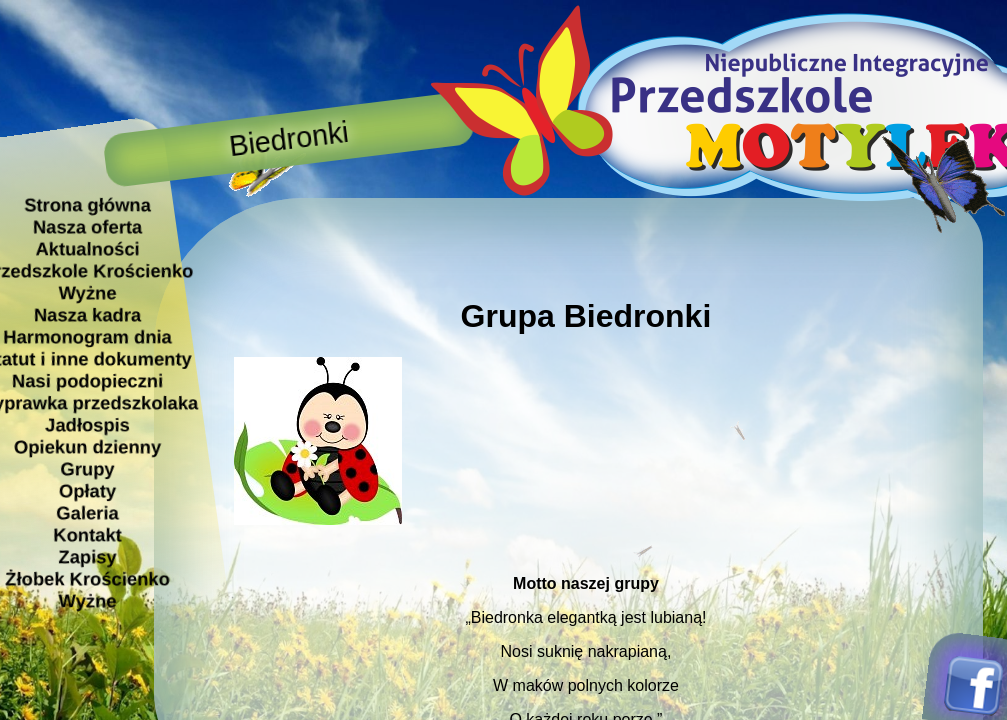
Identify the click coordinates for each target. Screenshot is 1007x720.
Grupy (87, 468)
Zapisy (87, 556)
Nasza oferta (86, 226)
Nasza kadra (86, 314)
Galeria (87, 512)
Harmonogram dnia (87, 336)
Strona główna (87, 204)
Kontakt (87, 534)
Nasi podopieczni (86, 380)
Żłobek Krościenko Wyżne (87, 589)
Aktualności (87, 248)
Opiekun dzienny (86, 446)
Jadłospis (87, 424)
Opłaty (86, 490)
